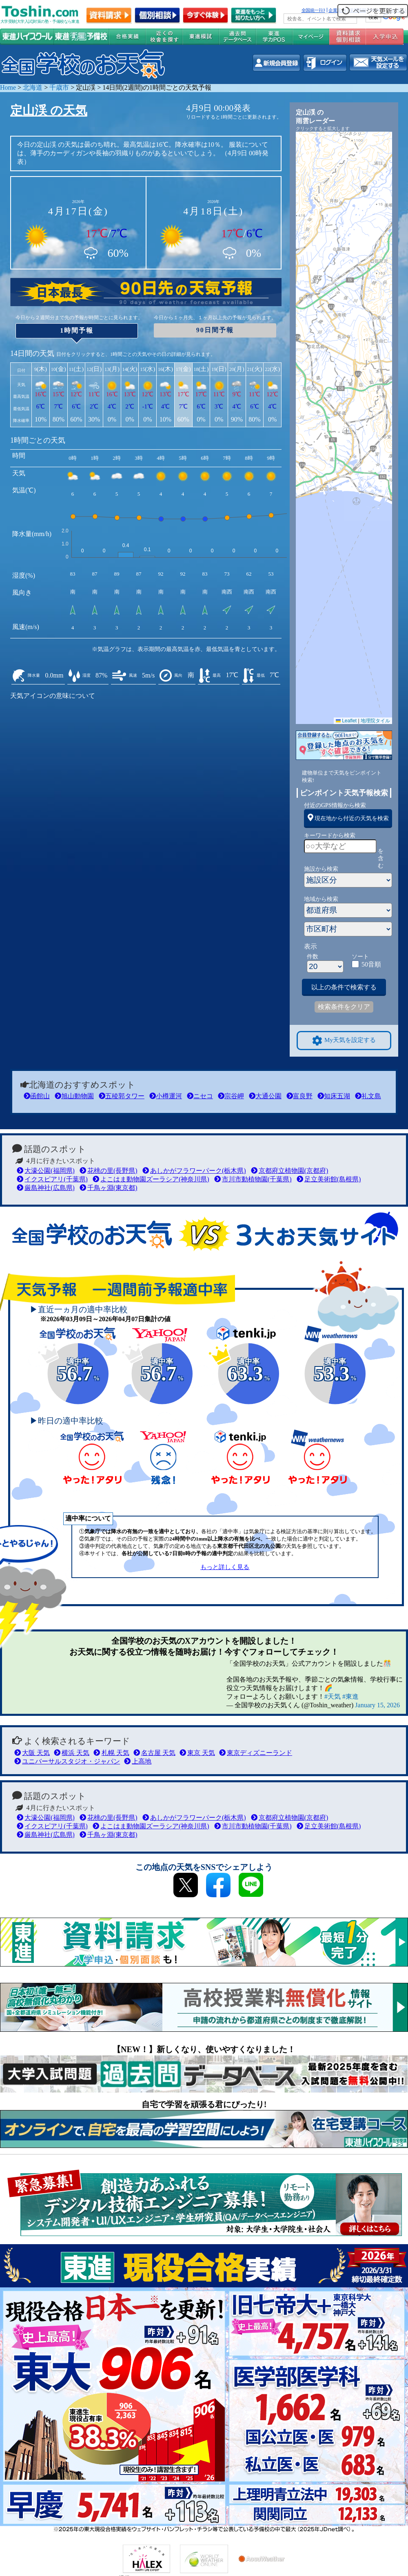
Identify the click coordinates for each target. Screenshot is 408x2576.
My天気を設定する (344, 1040)
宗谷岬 (231, 1096)
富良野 (299, 1096)
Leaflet (346, 721)
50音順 (371, 964)
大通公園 (265, 1096)
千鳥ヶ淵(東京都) (108, 1187)
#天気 (332, 1696)
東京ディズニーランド (255, 1752)
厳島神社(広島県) (46, 1187)
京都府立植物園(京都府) (289, 1170)
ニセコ (200, 1096)
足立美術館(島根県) (329, 1179)
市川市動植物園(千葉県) (253, 1179)
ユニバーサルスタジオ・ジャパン (67, 1761)
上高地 (137, 1761)
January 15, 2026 (377, 1705)
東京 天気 (197, 1752)
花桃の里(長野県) (108, 1170)
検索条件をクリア (344, 1006)
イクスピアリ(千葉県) (52, 1179)
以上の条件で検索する (344, 987)
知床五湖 (333, 1096)
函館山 (37, 1096)
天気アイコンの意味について (52, 695)
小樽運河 (165, 1096)
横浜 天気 (71, 1752)
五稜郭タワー (121, 1096)
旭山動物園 (74, 1096)
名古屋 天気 (154, 1752)
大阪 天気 (32, 1752)
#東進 (350, 1696)
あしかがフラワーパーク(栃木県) (194, 1170)
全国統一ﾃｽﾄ (314, 10)
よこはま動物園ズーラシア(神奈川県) (151, 1179)
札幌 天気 (111, 1752)
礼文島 (368, 1096)
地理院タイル (375, 721)
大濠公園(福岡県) (46, 1170)
